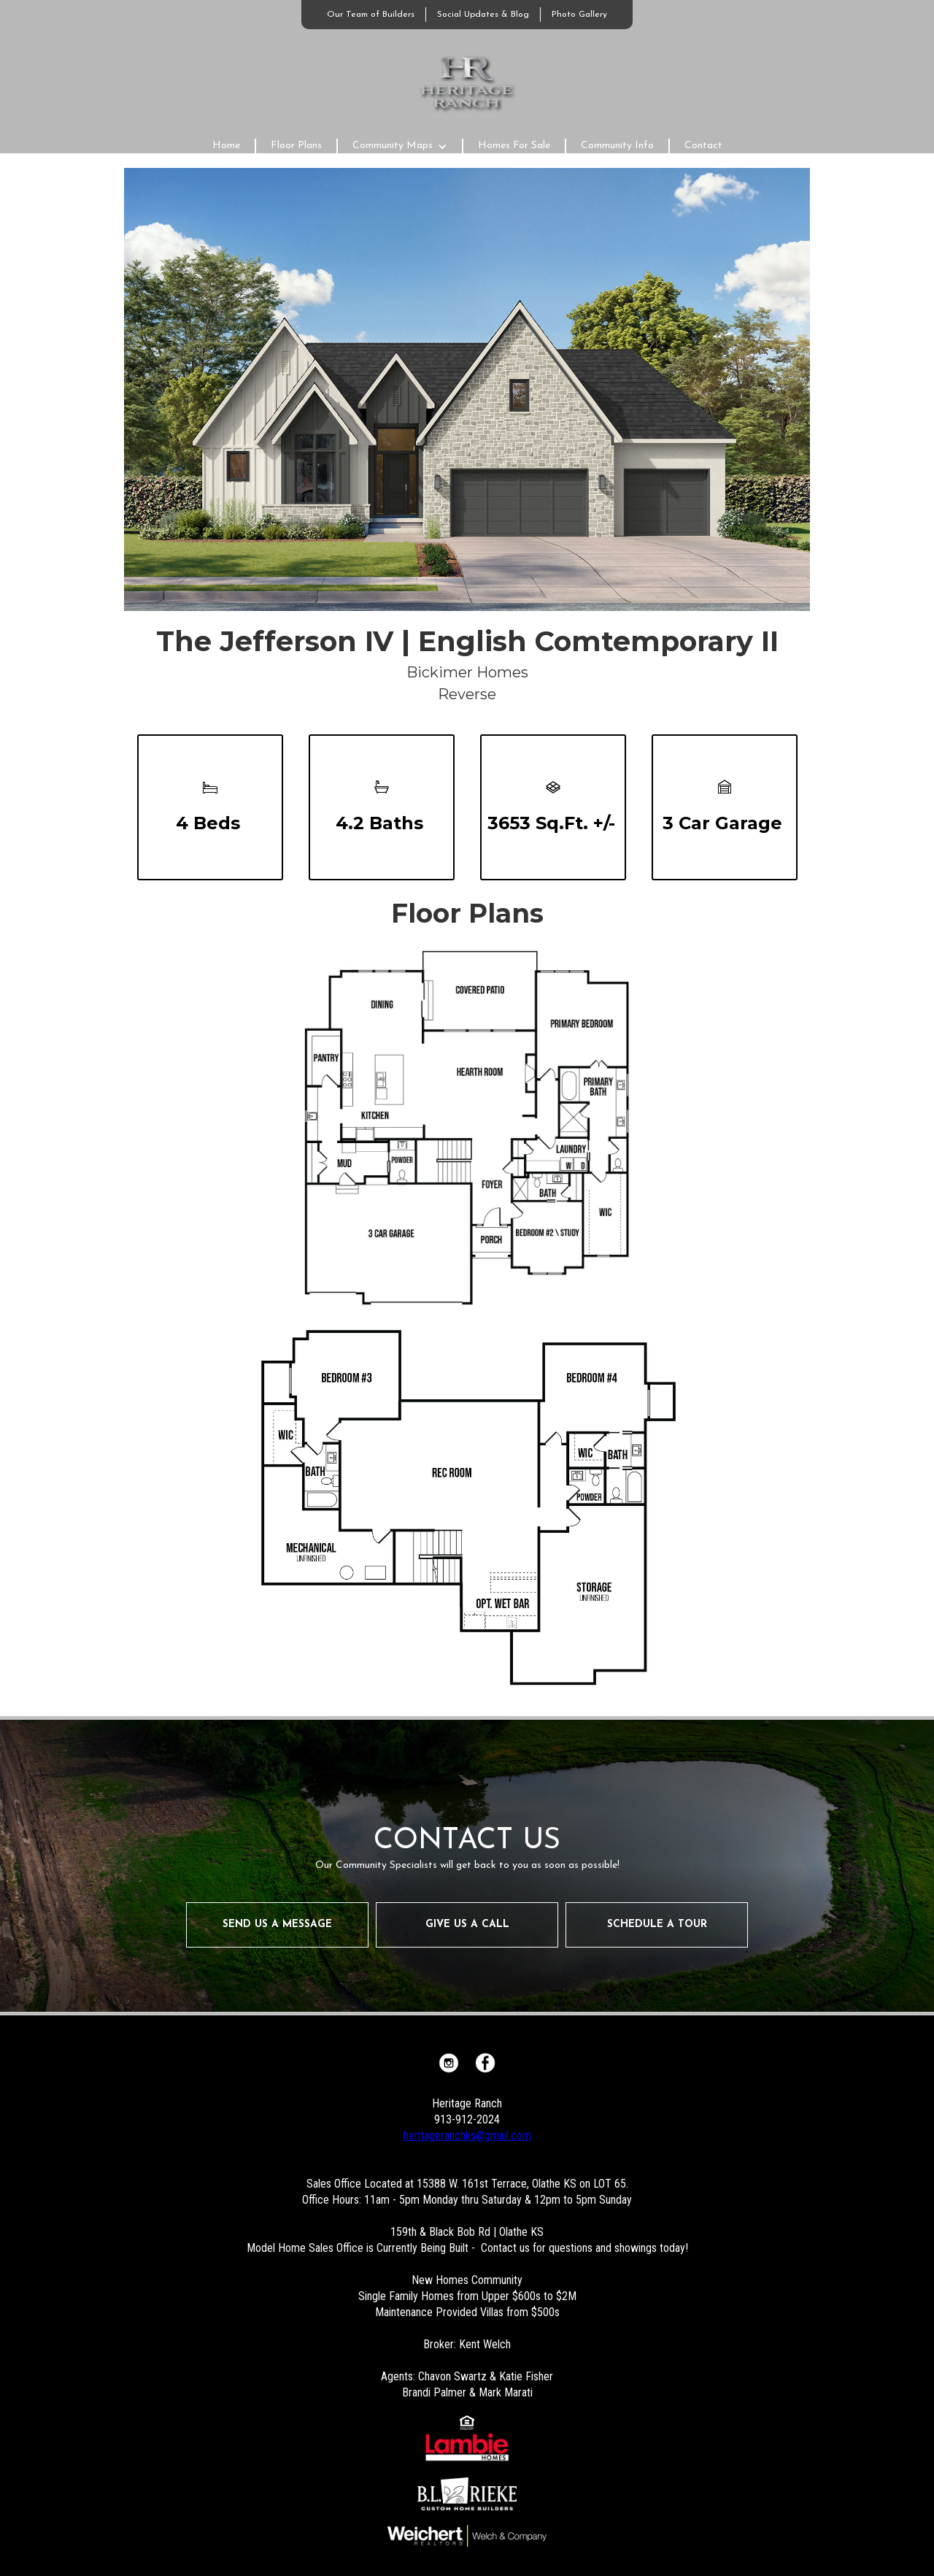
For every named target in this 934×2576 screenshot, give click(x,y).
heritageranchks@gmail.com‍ (467, 2135)
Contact (703, 145)
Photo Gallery (579, 14)
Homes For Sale (514, 145)
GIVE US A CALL (467, 1924)
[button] (400, 146)
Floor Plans (296, 145)
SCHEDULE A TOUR (657, 1924)
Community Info (617, 145)
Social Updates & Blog (483, 14)
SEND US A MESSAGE (277, 1924)
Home (226, 145)
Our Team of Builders (370, 14)
